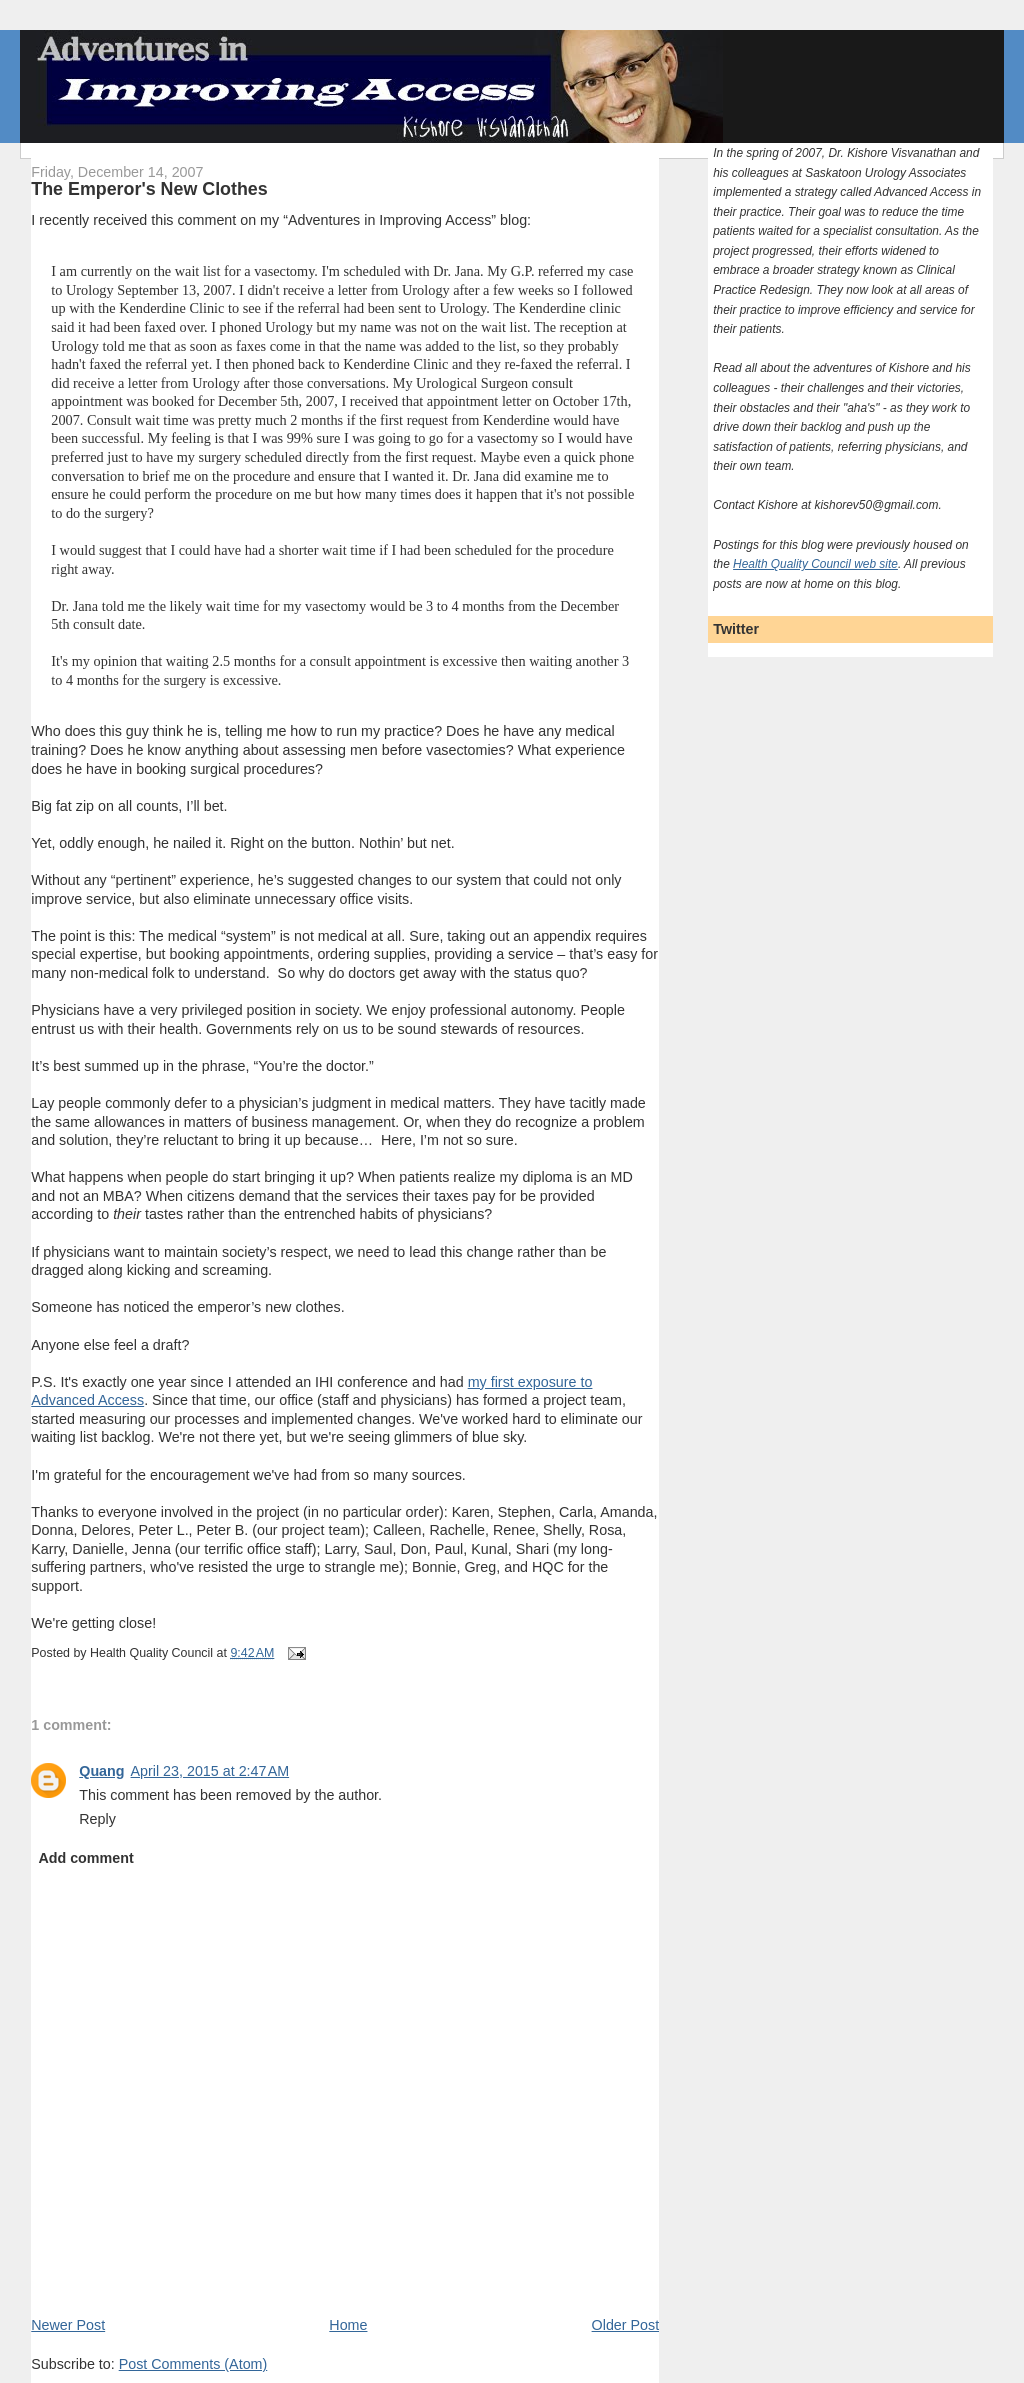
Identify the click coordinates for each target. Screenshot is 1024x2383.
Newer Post (68, 2325)
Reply (97, 1819)
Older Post (626, 2325)
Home (348, 2325)
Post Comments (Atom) (193, 2364)
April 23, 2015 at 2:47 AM (210, 1771)
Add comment (85, 1858)
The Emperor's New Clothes (149, 189)
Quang (101, 1771)
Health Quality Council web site (815, 564)
